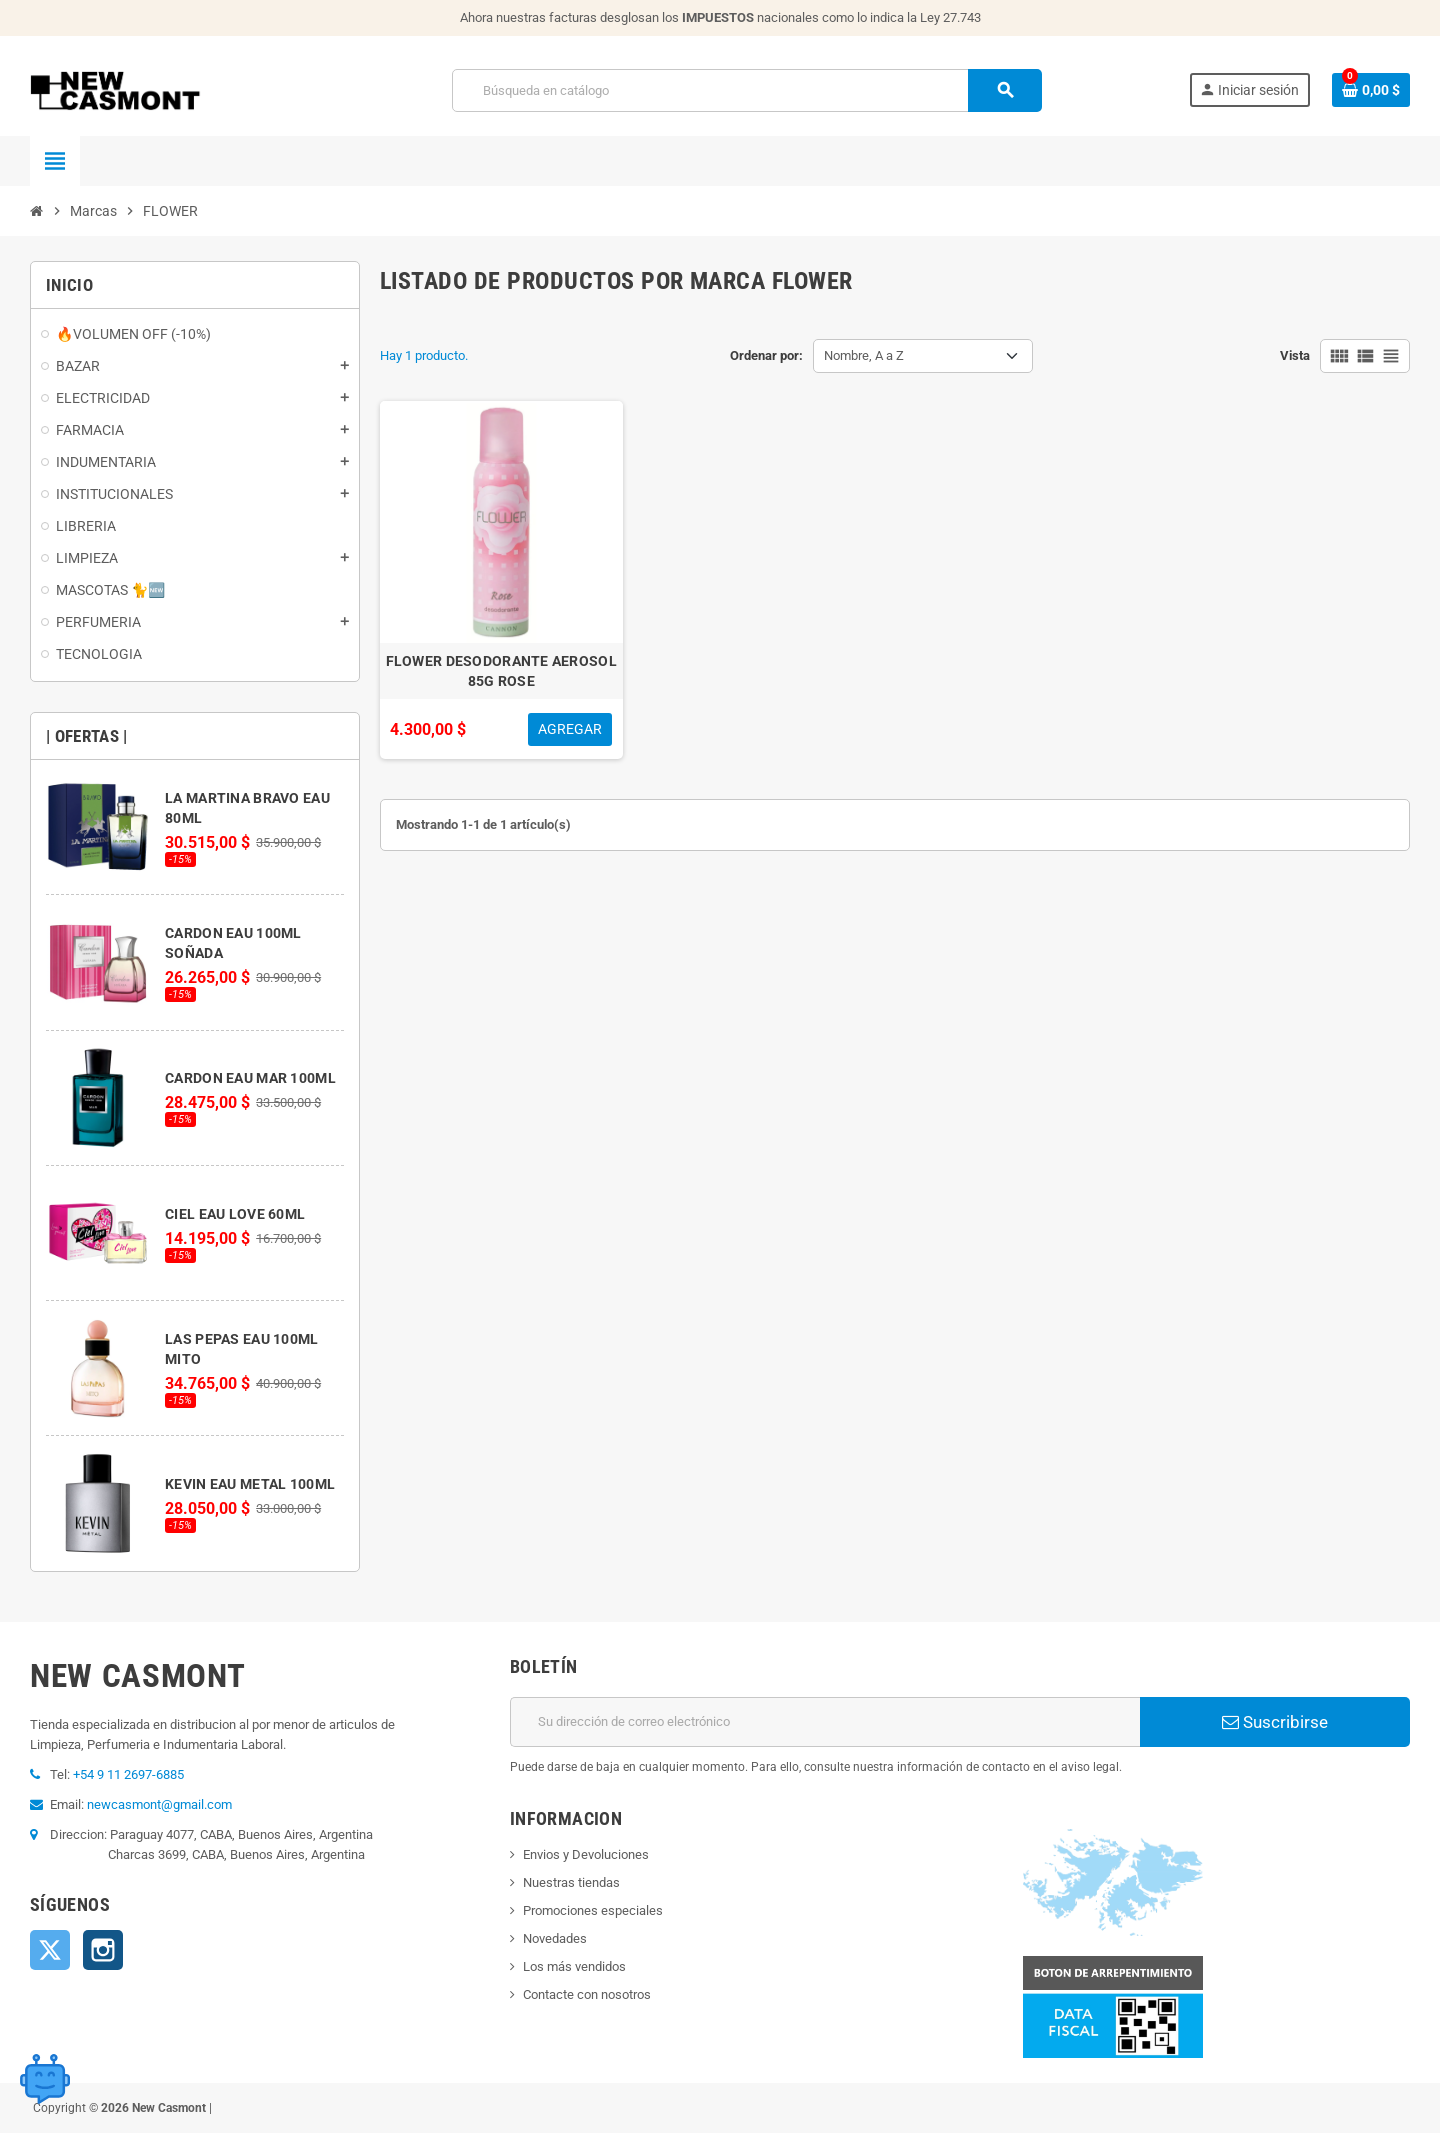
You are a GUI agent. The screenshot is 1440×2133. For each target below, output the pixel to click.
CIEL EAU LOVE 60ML (235, 1214)
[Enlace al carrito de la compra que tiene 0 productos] (1371, 90)
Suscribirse (1275, 1722)
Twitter (50, 1950)
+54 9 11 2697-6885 (128, 1774)
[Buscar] (746, 90)
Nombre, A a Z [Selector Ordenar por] (864, 355)
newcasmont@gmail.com (159, 1804)
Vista (1295, 355)
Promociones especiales (593, 1910)
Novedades (555, 1938)
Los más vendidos (574, 1966)
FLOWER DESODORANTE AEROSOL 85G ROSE (501, 671)
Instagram (103, 1950)
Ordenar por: (766, 355)
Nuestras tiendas (571, 1882)
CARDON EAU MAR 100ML (250, 1078)
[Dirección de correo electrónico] (825, 1722)
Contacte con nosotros (587, 1994)
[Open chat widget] (45, 2078)
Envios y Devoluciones (586, 1854)
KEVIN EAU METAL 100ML (250, 1484)
